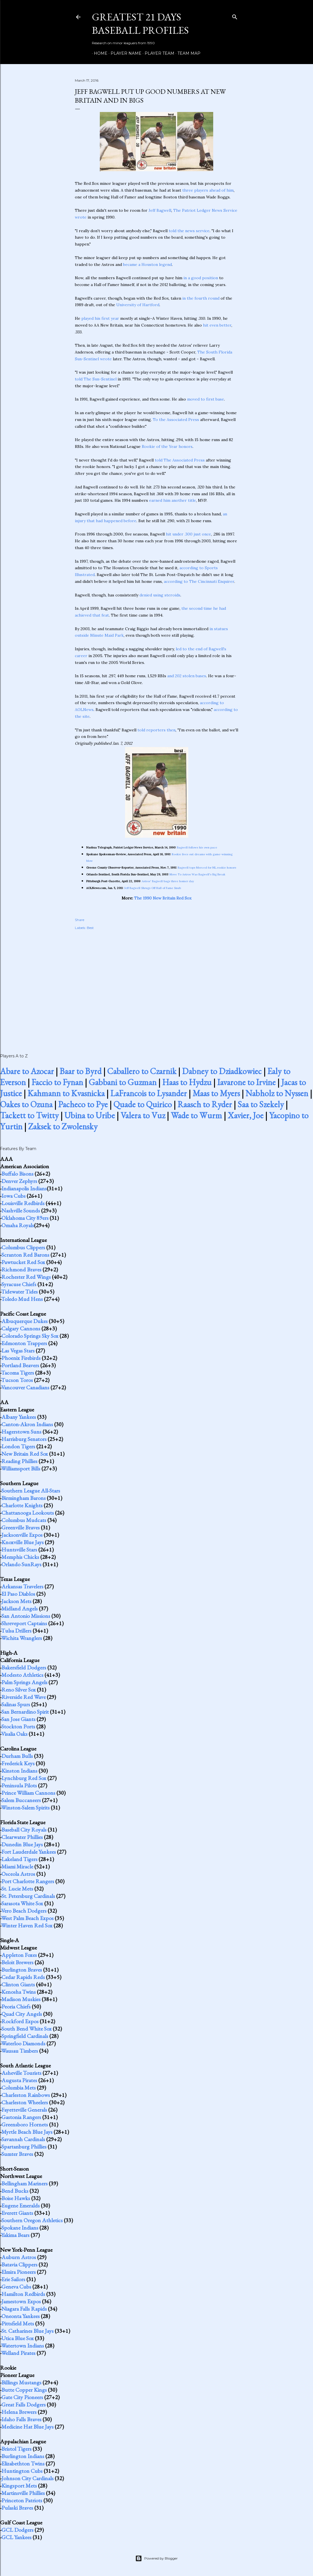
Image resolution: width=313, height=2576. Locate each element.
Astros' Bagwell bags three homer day (168, 881)
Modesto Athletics (22, 1674)
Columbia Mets (18, 2087)
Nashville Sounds (20, 1210)
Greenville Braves (20, 1527)
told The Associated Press (180, 460)
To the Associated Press (176, 419)
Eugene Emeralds (20, 2205)
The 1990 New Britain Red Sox (162, 898)
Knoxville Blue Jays (22, 1542)
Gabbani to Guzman (122, 1082)
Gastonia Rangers (21, 2117)
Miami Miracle (17, 1866)
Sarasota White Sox (22, 1903)
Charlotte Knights (22, 1505)
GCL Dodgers (17, 2529)
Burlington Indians (22, 2456)
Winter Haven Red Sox (26, 1925)
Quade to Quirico (142, 1104)
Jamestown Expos (21, 2301)
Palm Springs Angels (24, 1682)
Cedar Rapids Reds (23, 1977)
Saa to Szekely (261, 1104)
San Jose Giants (18, 1719)
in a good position (200, 277)
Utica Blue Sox (17, 2338)
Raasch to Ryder (204, 1104)
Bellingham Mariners (24, 2183)
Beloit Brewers (17, 1962)
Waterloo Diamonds (23, 2043)
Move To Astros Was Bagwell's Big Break (197, 874)
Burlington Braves (21, 1969)
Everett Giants (17, 2213)
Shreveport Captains (24, 1623)
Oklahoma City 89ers (24, 1218)
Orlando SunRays (21, 1564)
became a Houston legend (147, 264)
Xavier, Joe (245, 1115)
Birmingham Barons (23, 1498)
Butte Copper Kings (24, 2389)
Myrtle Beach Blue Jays (26, 2131)
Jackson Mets (16, 1601)
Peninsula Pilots (19, 1785)
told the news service (189, 230)
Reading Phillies (19, 1461)
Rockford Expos (20, 2021)
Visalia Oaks (14, 1733)
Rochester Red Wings (26, 1276)
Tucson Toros (17, 1380)
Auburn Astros (18, 2257)
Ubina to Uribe (89, 1115)
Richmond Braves (21, 1269)
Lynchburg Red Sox (23, 1778)
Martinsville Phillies (23, 2493)
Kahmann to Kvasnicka (66, 1093)
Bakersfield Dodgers (23, 1667)
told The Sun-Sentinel (96, 379)
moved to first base (205, 399)
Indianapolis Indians (24, 1188)
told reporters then (156, 730)
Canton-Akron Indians (27, 1424)
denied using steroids (159, 595)
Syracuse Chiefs (18, 1284)
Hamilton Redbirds (23, 2294)
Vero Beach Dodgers (23, 1910)
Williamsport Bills (20, 1468)
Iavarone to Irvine (246, 1082)
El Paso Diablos (18, 1593)
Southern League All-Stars (30, 1490)
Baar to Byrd (80, 1071)
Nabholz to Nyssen (277, 1093)
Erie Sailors (13, 2279)
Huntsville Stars (19, 1549)
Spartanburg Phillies (23, 2146)
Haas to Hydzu (187, 1082)
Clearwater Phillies (22, 1837)
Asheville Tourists (21, 2073)
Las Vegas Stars (18, 1350)
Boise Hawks (15, 2198)
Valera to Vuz (142, 1115)
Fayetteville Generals (24, 2109)
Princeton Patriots (21, 2500)
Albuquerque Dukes (24, 1321)
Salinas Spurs (15, 1704)
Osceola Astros (18, 1874)
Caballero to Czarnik (141, 1071)
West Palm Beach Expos (27, 1918)
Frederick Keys (18, 1763)
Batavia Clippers (19, 2264)
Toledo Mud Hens (22, 1299)
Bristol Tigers (16, 2448)
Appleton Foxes (19, 1955)
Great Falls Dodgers (23, 2404)
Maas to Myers (216, 1093)
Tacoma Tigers (17, 1372)
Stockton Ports (18, 1726)
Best (90, 928)
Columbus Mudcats (23, 1520)
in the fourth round (200, 298)
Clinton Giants (18, 1984)
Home (98, 53)
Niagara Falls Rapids (24, 2308)
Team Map (186, 53)
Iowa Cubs (13, 1195)
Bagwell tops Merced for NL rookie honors (207, 867)
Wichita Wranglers (21, 1638)
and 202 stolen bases (186, 675)
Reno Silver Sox (18, 1689)
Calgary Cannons (20, 1328)
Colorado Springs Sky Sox (29, 1335)
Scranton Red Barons (25, 1254)
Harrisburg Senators (23, 1439)
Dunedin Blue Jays (22, 1844)
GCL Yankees (16, 2537)
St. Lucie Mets (17, 1888)
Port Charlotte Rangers (27, 1881)
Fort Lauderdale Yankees (28, 1851)
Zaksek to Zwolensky (63, 1126)
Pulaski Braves (17, 2507)
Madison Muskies (21, 1999)
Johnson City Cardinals (27, 2478)
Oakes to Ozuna (26, 1104)
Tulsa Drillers (16, 1630)
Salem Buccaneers (21, 1800)
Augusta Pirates (19, 2080)
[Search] (234, 15)
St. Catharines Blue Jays (27, 2330)
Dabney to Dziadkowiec (222, 1071)
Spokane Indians (19, 2227)
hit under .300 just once (188, 534)
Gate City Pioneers (22, 2397)
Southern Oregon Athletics (32, 2220)
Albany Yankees (18, 1417)
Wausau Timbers (19, 2050)
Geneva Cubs (16, 2286)
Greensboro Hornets (24, 2124)
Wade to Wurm (196, 1115)
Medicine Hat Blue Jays (27, 2426)
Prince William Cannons (28, 1792)
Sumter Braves (17, 2154)
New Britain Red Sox (24, 1453)
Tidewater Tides (19, 1291)
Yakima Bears (15, 2235)
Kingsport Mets (19, 2485)
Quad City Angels (21, 2014)
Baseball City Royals (23, 1829)
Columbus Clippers (23, 1247)
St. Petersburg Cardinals (28, 1896)
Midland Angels (19, 1608)
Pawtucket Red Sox (23, 1262)
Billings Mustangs (21, 2382)
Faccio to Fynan (57, 1082)
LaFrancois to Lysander (148, 1093)
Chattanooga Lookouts (27, 1512)
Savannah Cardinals (23, 2139)
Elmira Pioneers (18, 2272)
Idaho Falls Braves (21, 2419)
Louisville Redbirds (23, 1203)
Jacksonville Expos (22, 1534)
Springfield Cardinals (24, 2036)
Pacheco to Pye (83, 1104)
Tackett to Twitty (29, 1115)
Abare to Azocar (27, 1071)
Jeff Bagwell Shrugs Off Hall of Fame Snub (152, 888)
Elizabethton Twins (23, 2463)
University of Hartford (137, 304)
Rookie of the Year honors (167, 446)
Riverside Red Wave (23, 1697)
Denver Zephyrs (19, 1181)
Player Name (124, 53)
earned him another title (172, 500)
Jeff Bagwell (160, 210)
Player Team (157, 53)
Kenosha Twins (18, 1991)
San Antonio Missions (25, 1616)
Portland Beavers (20, 1365)
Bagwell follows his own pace (197, 847)
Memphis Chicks (20, 1557)
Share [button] (79, 920)
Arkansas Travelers (22, 1586)
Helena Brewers (19, 2412)
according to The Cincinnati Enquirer (199, 581)
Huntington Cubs (22, 2471)
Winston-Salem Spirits (25, 1807)
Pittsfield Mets (17, 2323)
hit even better (217, 325)
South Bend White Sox (26, 2028)
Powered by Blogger (156, 2558)
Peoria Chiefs (16, 2006)
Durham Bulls (17, 1756)
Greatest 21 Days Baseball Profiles (140, 23)
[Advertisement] (156, 985)
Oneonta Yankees (20, 2316)
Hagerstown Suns (21, 1431)
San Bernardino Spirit (25, 1711)
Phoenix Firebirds (21, 1358)
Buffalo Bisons (17, 1173)
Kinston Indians (19, 1770)
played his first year (100, 318)
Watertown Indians (22, 2345)
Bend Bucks (14, 2190)
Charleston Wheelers (24, 2102)
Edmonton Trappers (24, 1343)
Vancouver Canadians (25, 1387)
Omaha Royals (17, 1225)
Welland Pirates (18, 2353)
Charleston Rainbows (25, 2095)
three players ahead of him (208, 190)
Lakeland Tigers (19, 1859)
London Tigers (18, 1446)
